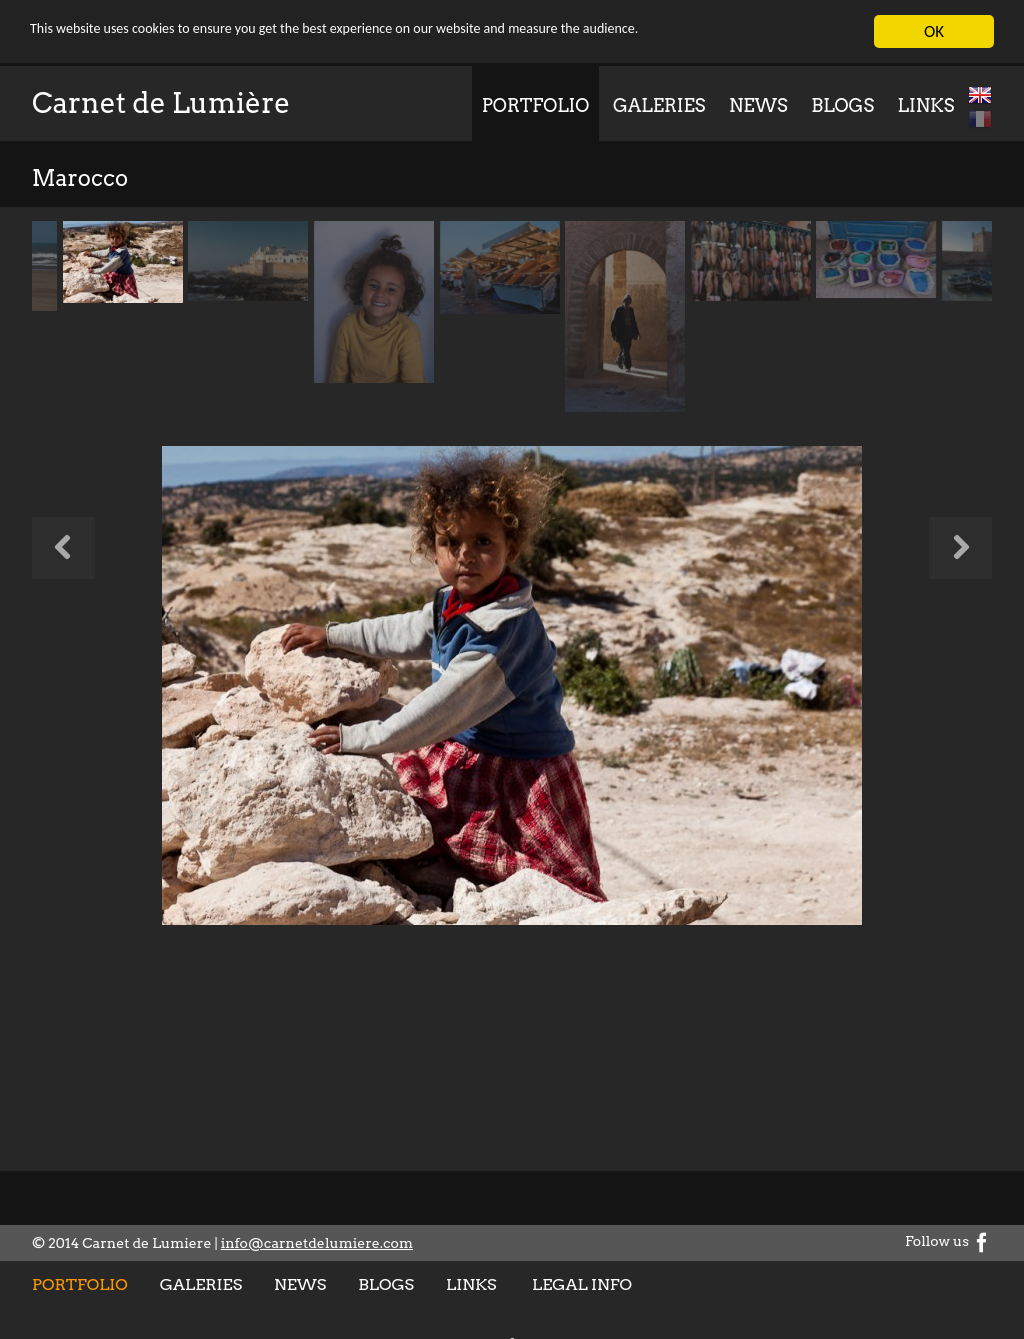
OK (934, 31)
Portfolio (536, 105)
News (758, 105)
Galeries (659, 105)
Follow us (948, 1241)
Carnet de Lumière (161, 103)
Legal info (582, 1284)
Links (926, 105)
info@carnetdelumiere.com (317, 1243)
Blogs (842, 105)
